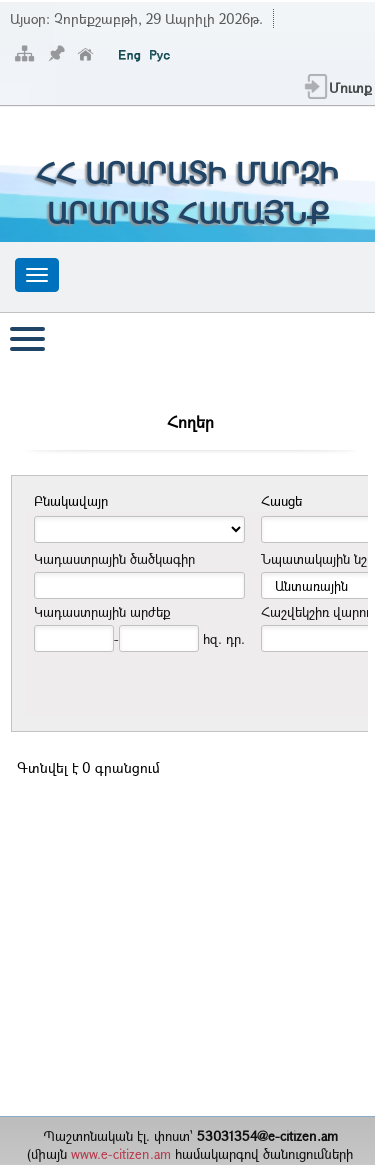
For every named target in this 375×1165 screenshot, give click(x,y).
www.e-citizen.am (121, 1154)
